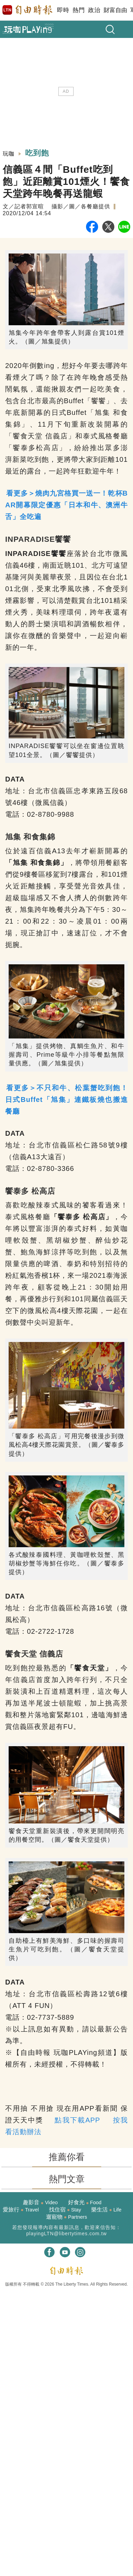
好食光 (85, 2202)
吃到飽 (37, 153)
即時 (63, 10)
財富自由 (115, 10)
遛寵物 (66, 2217)
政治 (94, 10)
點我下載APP (77, 2120)
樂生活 (106, 2209)
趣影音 (40, 2202)
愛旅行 (21, 2209)
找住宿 (65, 2209)
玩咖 (9, 154)
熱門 (79, 10)
